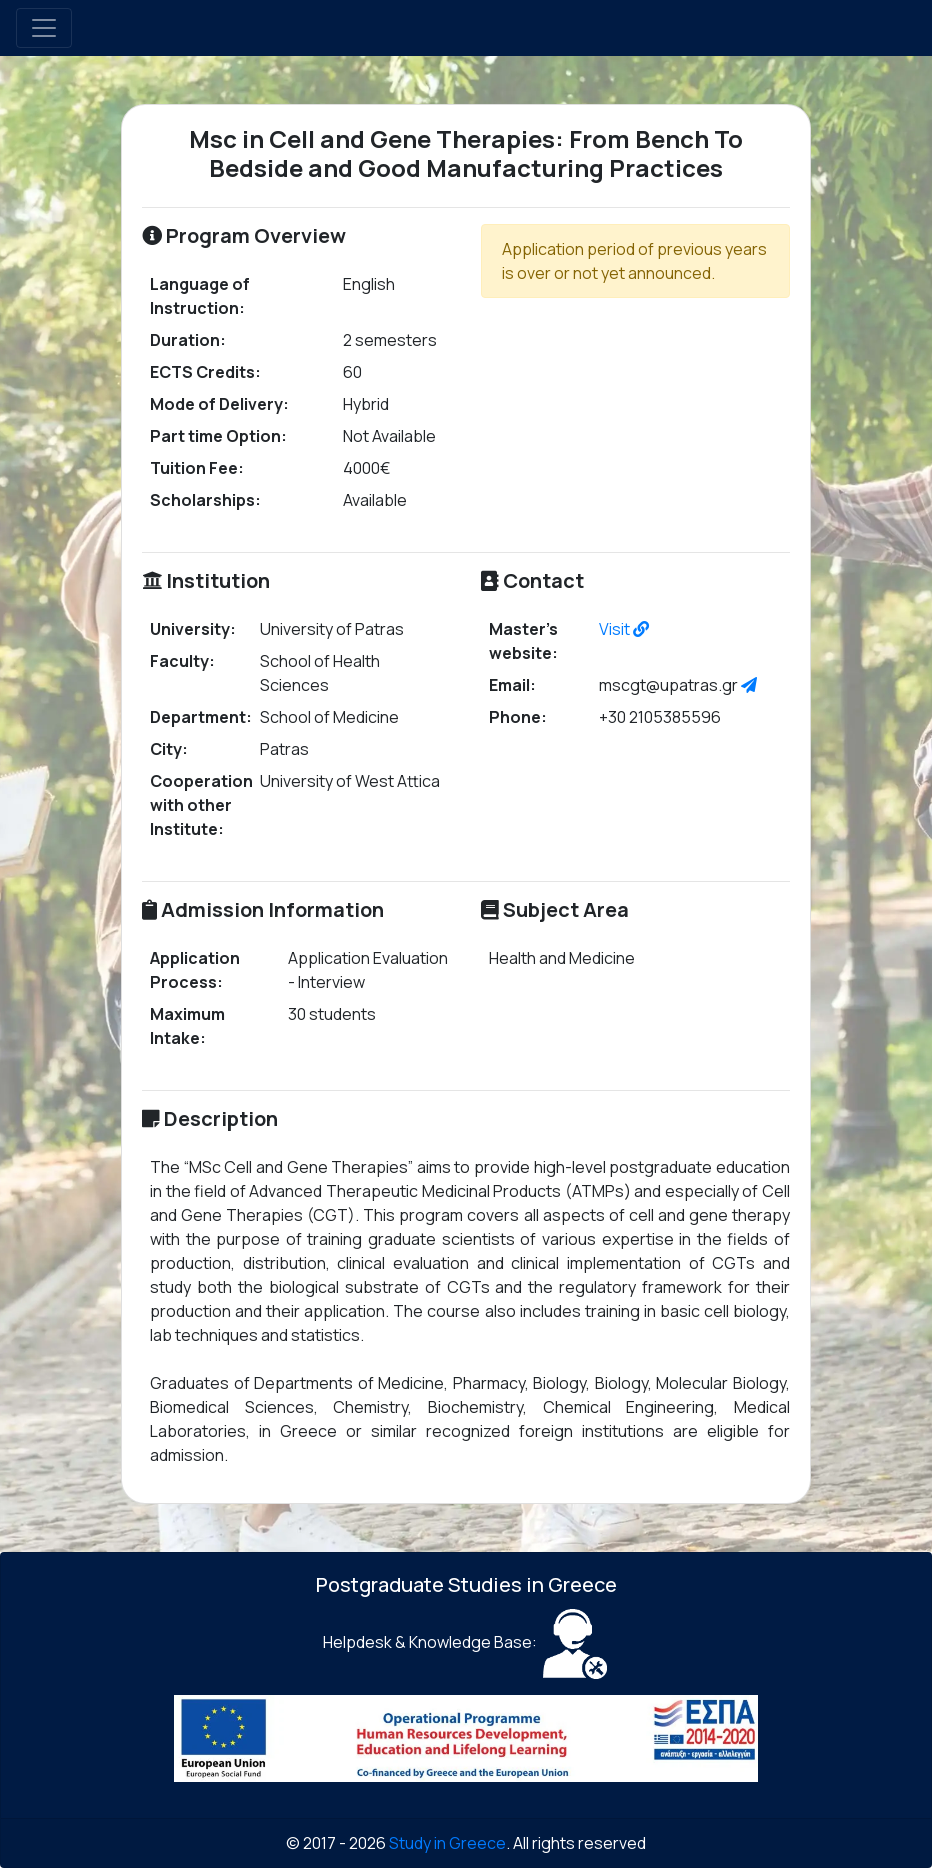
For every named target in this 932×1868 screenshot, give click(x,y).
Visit (624, 629)
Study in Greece (447, 1843)
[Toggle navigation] (44, 28)
